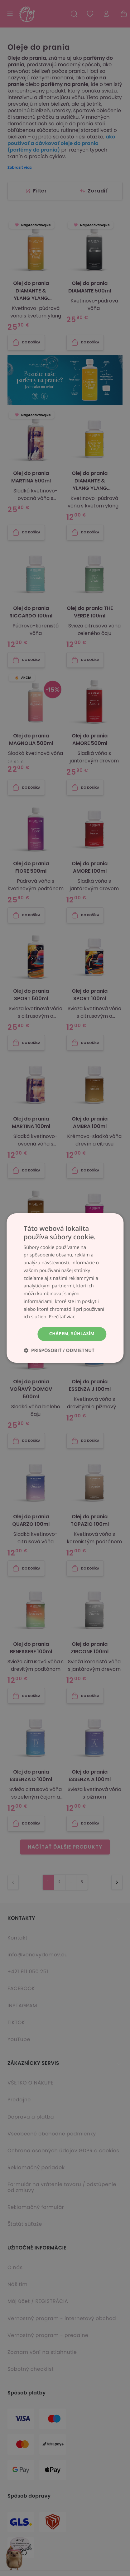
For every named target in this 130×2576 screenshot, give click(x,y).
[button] (59, 1350)
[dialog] (65, 1288)
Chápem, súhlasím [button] (71, 1334)
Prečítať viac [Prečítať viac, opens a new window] (62, 1317)
